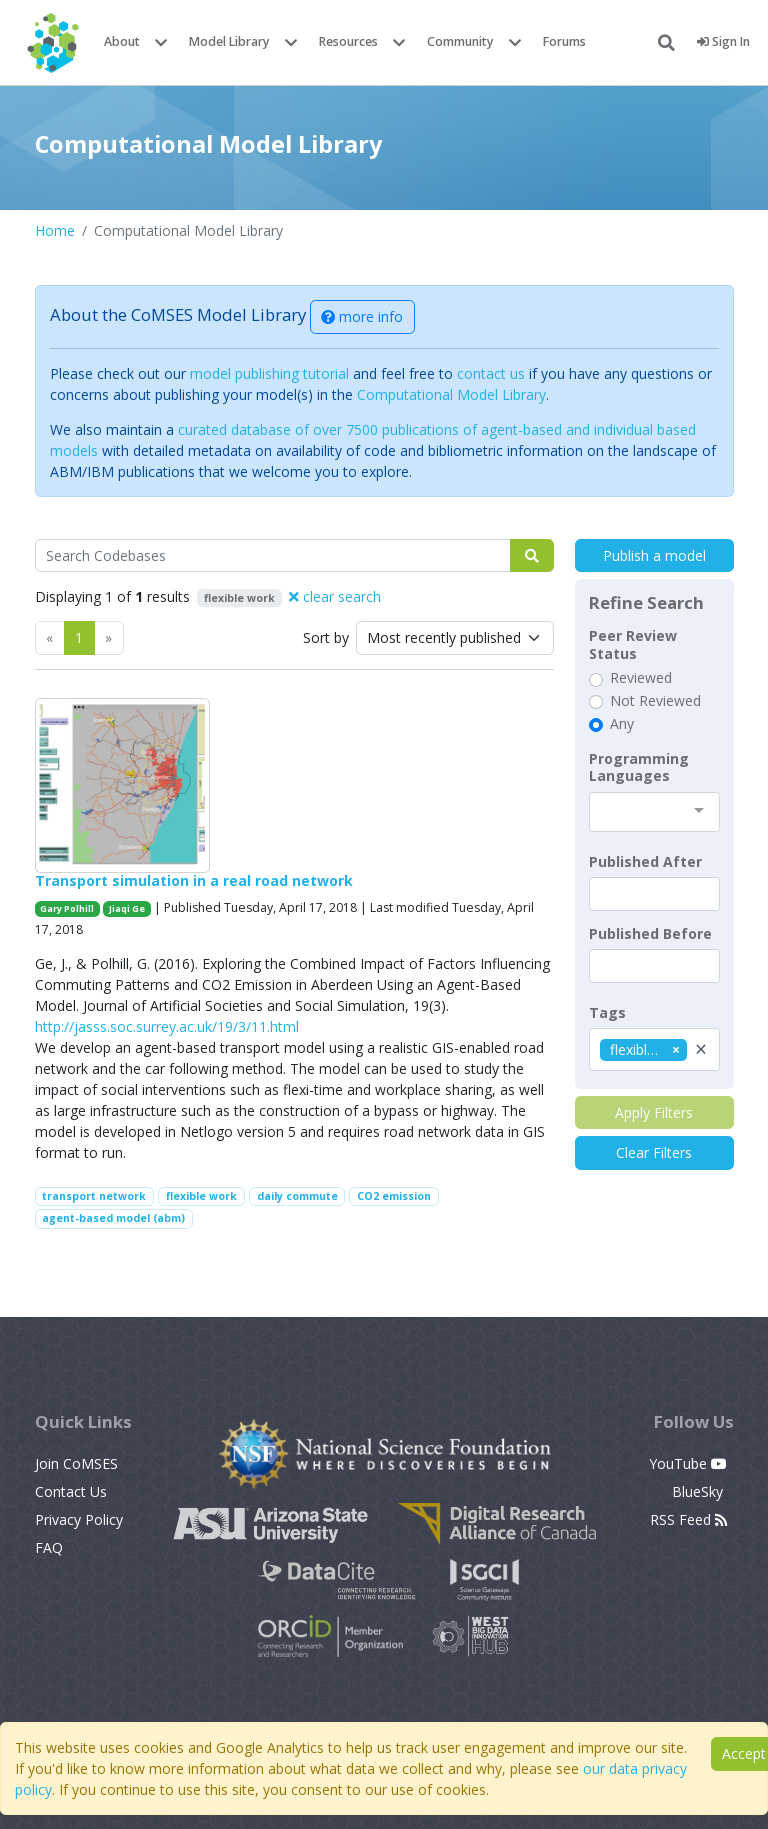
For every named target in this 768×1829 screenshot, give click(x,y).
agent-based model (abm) (113, 1218)
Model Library (229, 41)
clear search (335, 596)
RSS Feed (688, 1519)
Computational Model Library (451, 394)
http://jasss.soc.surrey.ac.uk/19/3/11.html (167, 1026)
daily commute (297, 1196)
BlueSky (699, 1491)
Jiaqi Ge (127, 908)
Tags (607, 1013)
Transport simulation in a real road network (194, 880)
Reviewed (641, 678)
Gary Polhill (67, 908)
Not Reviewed (655, 701)
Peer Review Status (633, 644)
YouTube (688, 1463)
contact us (491, 373)
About (122, 41)
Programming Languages (639, 767)
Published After (645, 862)
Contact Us (71, 1491)
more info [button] (362, 316)
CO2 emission (394, 1196)
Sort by (326, 637)
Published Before (650, 934)
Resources (348, 41)
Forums (564, 41)
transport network (94, 1196)
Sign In (723, 41)
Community (460, 41)
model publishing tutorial (269, 373)
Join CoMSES (76, 1463)
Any (622, 724)
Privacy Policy (79, 1519)
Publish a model (654, 555)
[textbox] (654, 894)
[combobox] (654, 812)
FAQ (49, 1547)
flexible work (201, 1196)
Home (55, 230)
